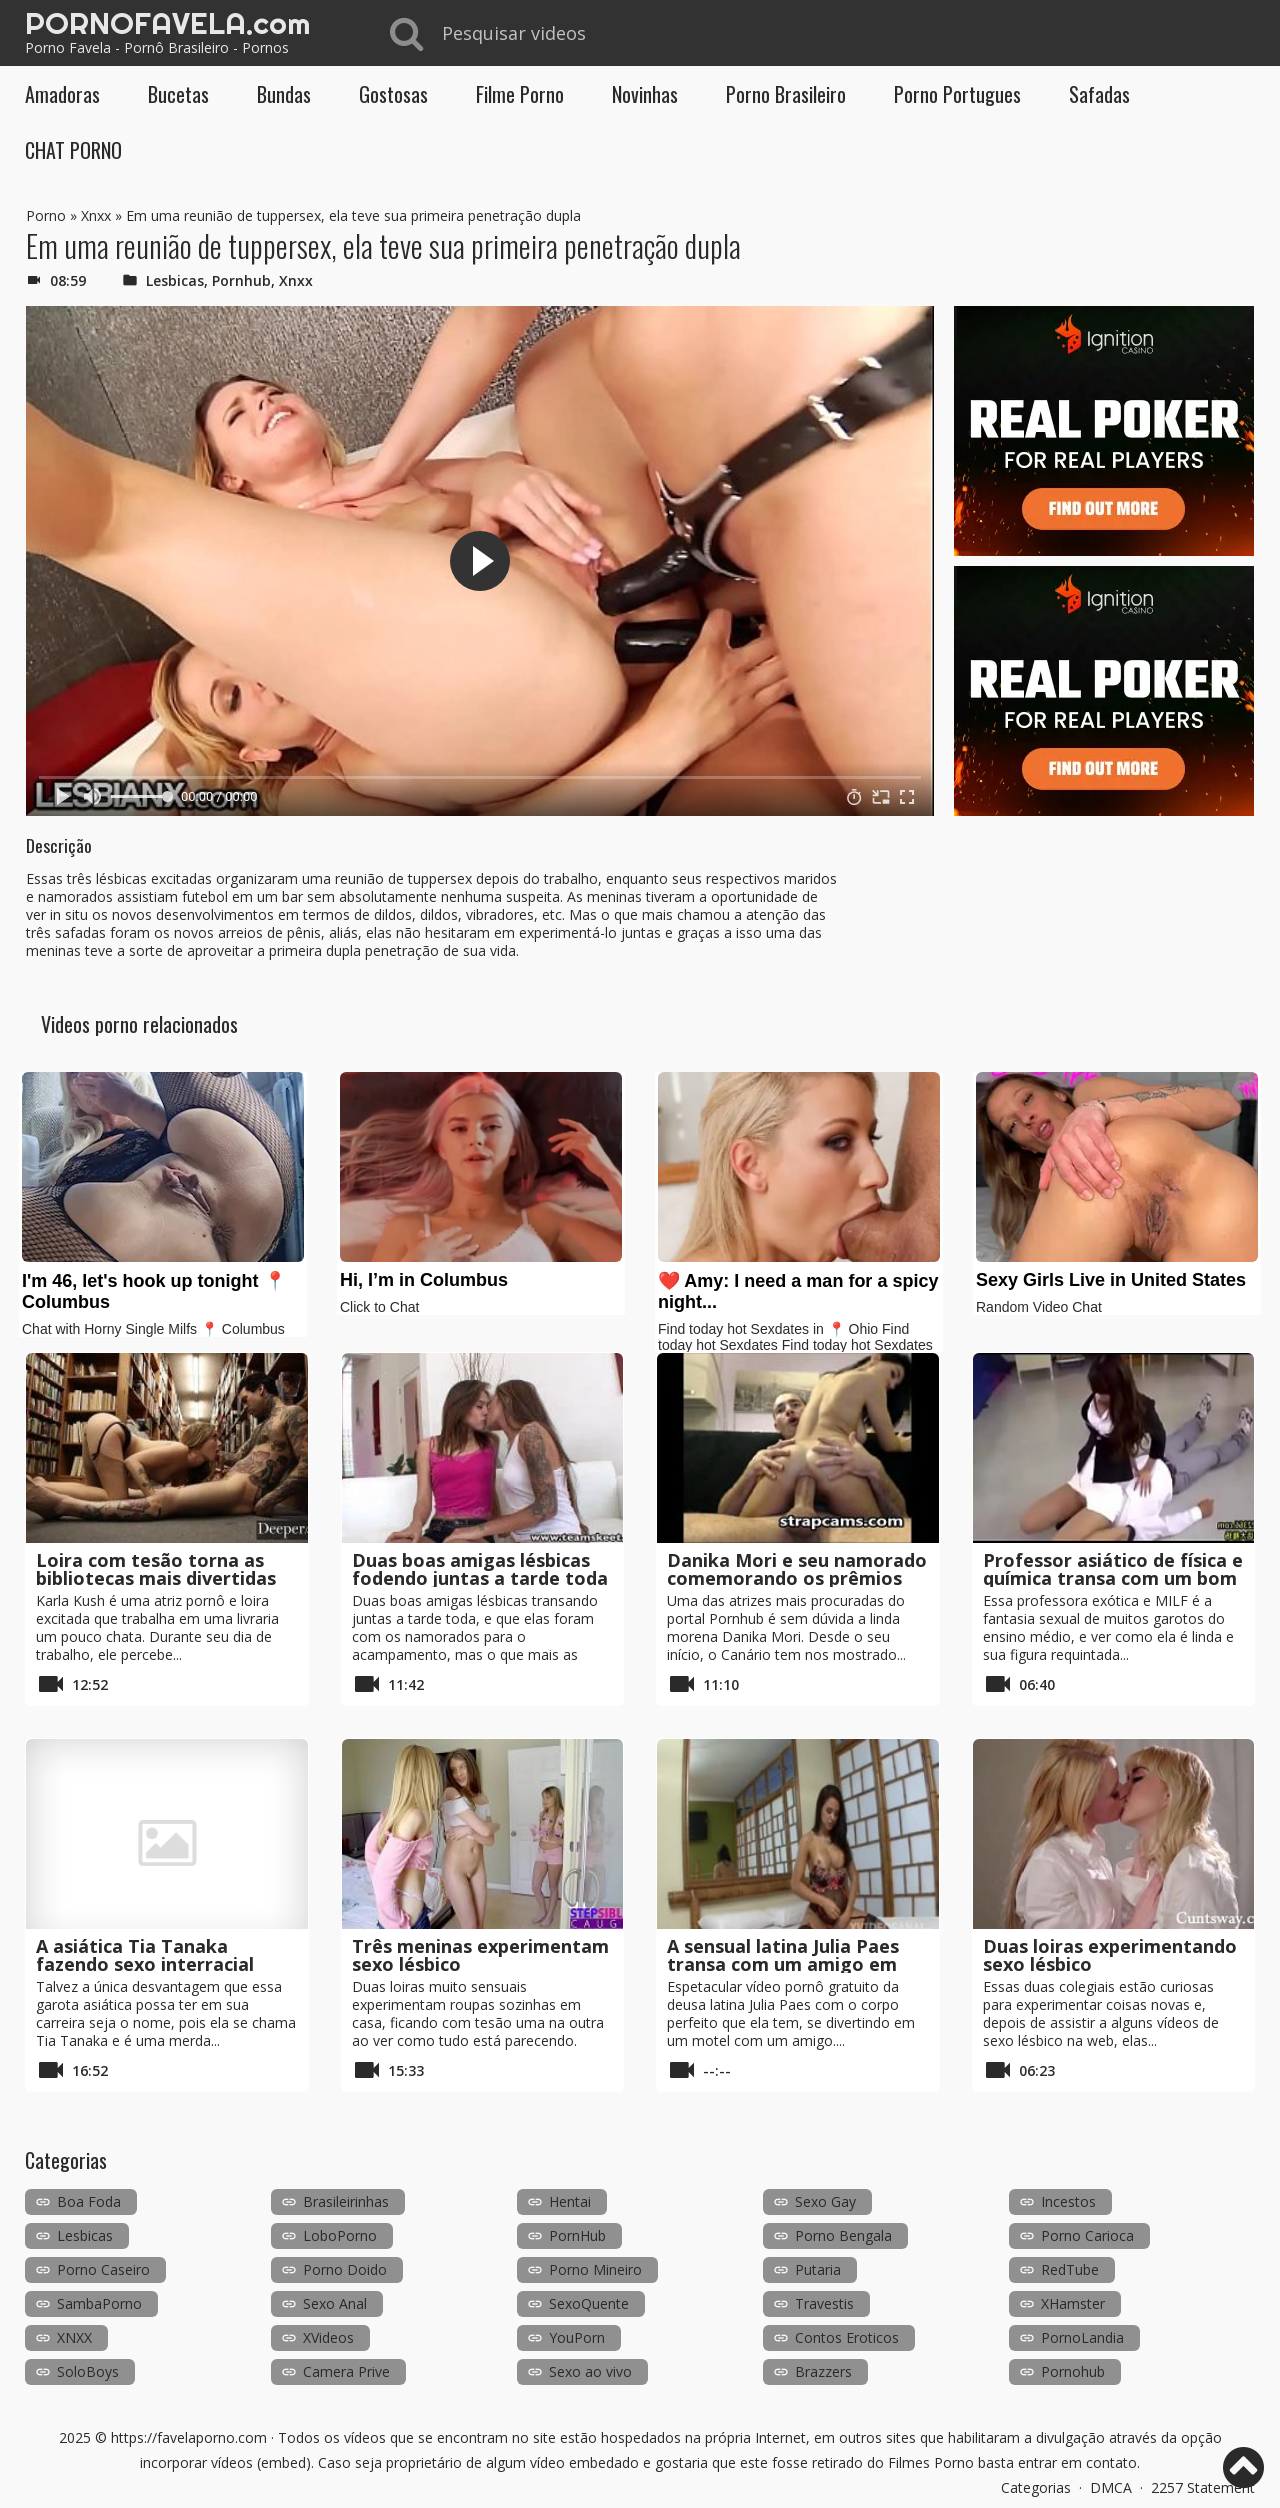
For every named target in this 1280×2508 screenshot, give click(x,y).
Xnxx (96, 215)
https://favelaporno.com (189, 2437)
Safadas (1099, 94)
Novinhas (645, 94)
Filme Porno (520, 94)
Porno (46, 215)
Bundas (284, 94)
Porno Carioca (1087, 2235)
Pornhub (241, 280)
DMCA (1111, 2487)
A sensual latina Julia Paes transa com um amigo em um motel (783, 1964)
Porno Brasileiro (786, 94)
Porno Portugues (957, 94)
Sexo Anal (335, 2303)
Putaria (818, 2269)
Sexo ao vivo (590, 2371)
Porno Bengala (843, 2235)
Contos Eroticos (847, 2337)
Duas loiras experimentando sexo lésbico (1110, 1955)
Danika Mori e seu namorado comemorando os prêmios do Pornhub (797, 1578)
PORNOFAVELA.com (167, 23)
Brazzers (823, 2371)
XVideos (328, 2337)
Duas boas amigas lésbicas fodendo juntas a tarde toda (480, 1569)
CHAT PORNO (73, 150)
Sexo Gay (825, 2201)
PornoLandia (1082, 2337)
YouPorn (577, 2337)
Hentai (570, 2201)
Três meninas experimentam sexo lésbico (480, 1955)
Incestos (1068, 2201)
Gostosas (393, 94)
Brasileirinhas (346, 2201)
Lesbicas (175, 280)
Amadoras (62, 94)
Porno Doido (345, 2269)
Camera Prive (346, 2371)
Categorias (1036, 2487)
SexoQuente (589, 2303)
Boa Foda (89, 2201)
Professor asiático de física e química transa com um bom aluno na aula (1113, 1578)
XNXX (74, 2337)
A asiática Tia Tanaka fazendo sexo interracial (145, 1955)
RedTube (1070, 2269)
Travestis (824, 2303)
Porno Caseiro (103, 2269)
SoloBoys (88, 2371)
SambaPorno (99, 2303)
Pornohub (1073, 2371)
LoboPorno (340, 2235)
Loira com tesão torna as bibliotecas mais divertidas (156, 1569)
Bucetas (178, 94)
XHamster (1073, 2303)
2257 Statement (1203, 2487)
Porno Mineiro (595, 2269)
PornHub (577, 2235)
